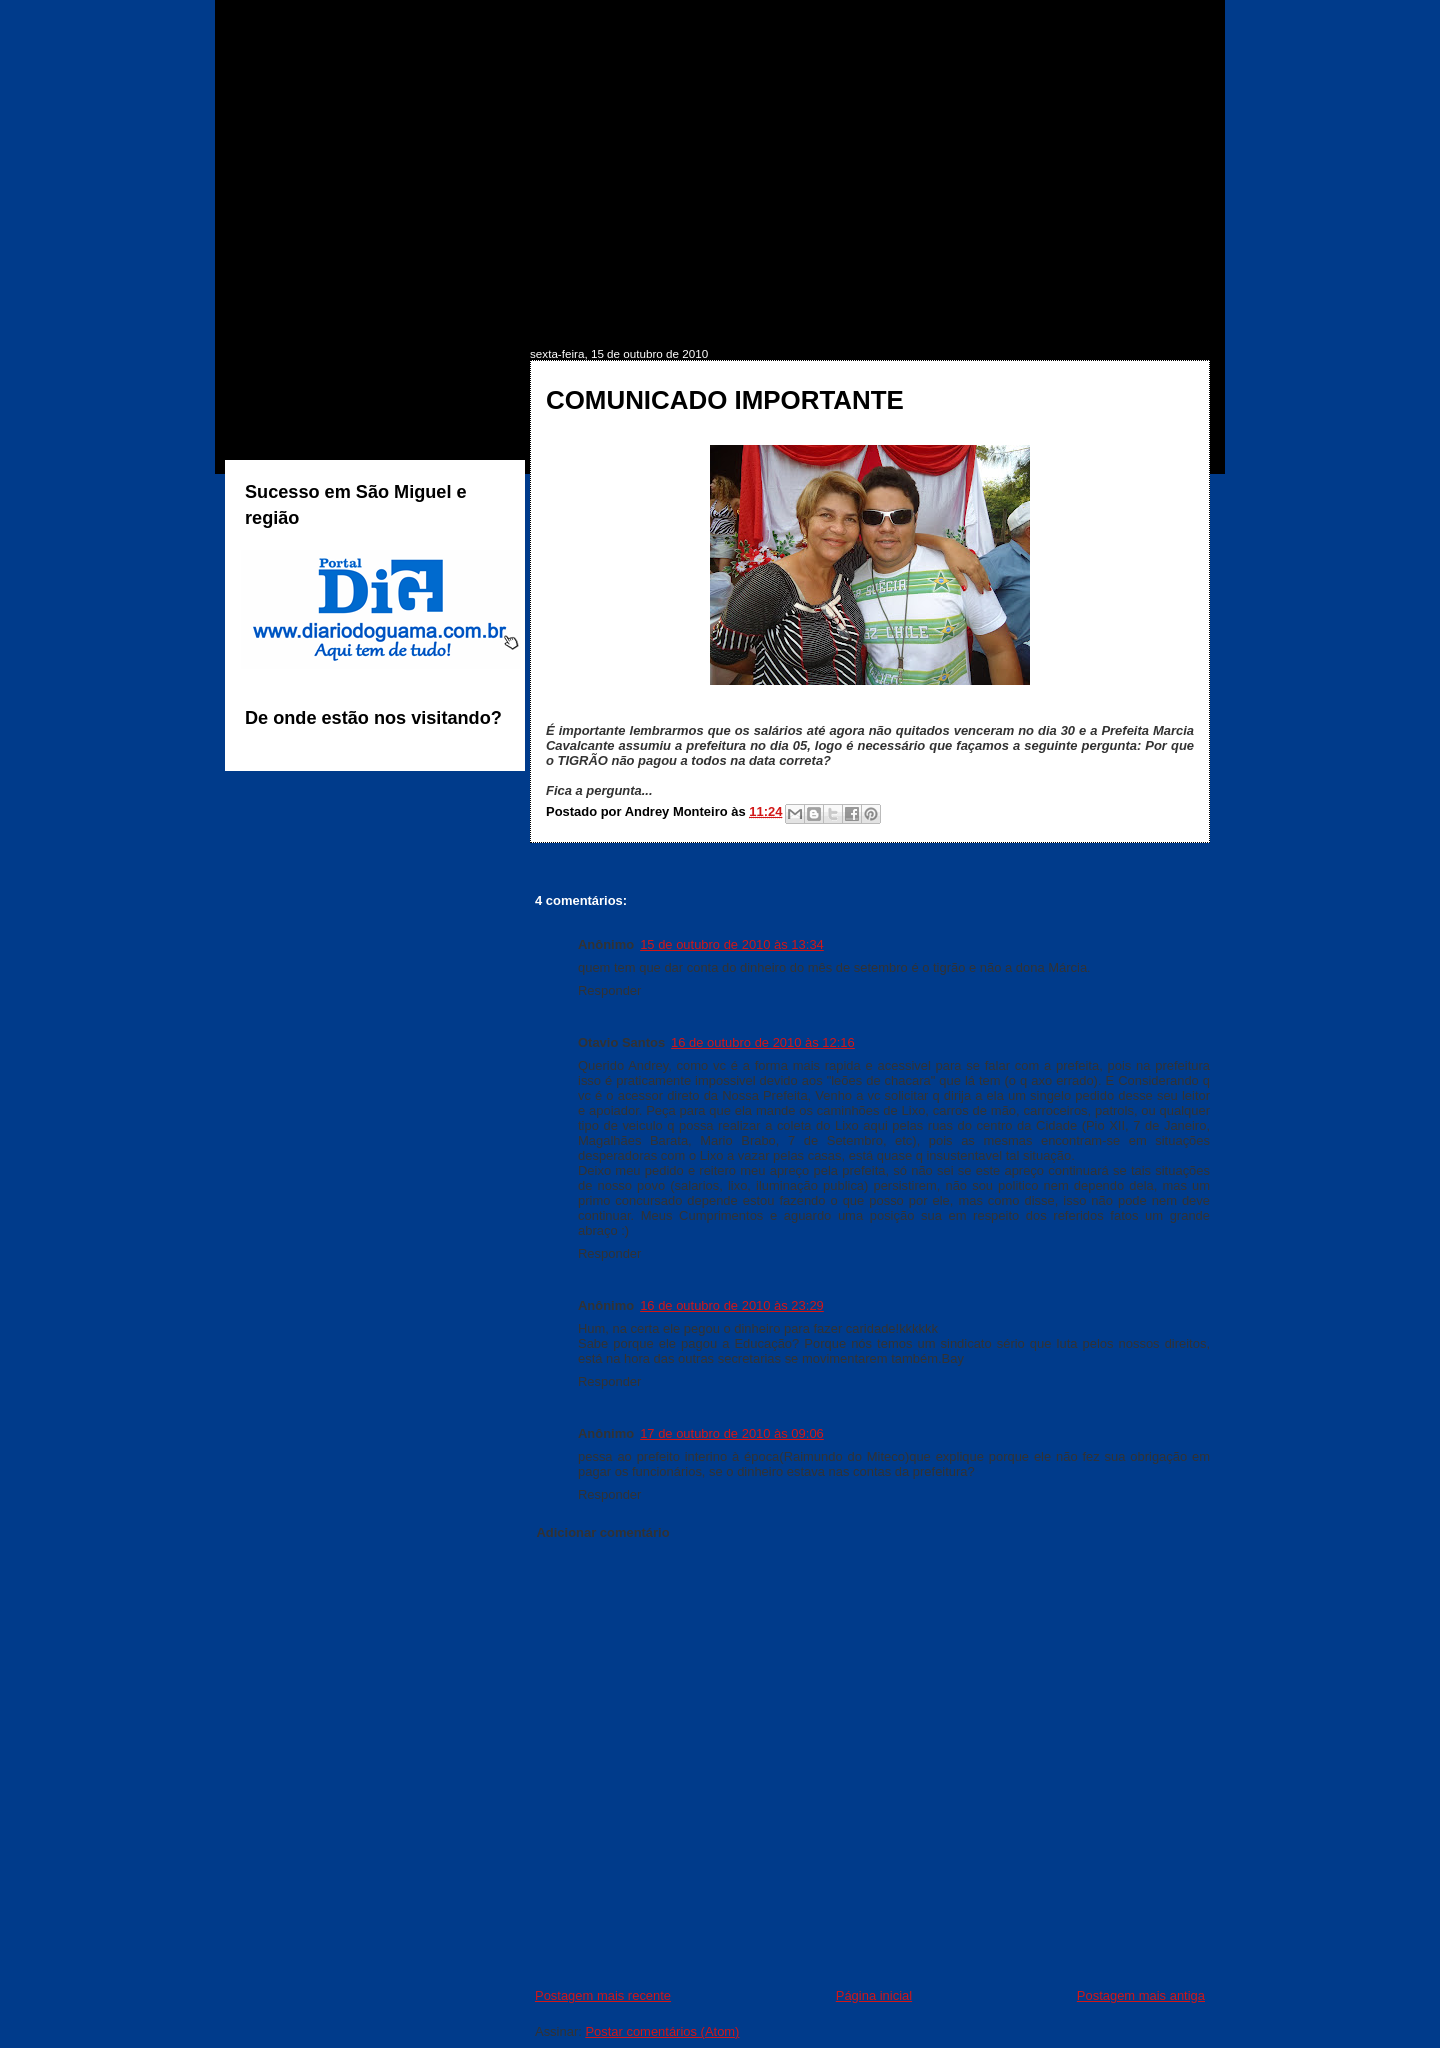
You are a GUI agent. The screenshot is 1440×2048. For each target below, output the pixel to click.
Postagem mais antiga (1141, 1995)
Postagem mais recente (603, 1995)
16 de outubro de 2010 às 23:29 (732, 1305)
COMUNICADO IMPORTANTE (725, 400)
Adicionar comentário (602, 1532)
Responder (609, 990)
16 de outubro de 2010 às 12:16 (763, 1042)
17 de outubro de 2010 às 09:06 (732, 1433)
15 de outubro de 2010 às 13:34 (732, 944)
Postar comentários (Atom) (662, 2031)
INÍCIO (283, 316)
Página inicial (874, 1995)
